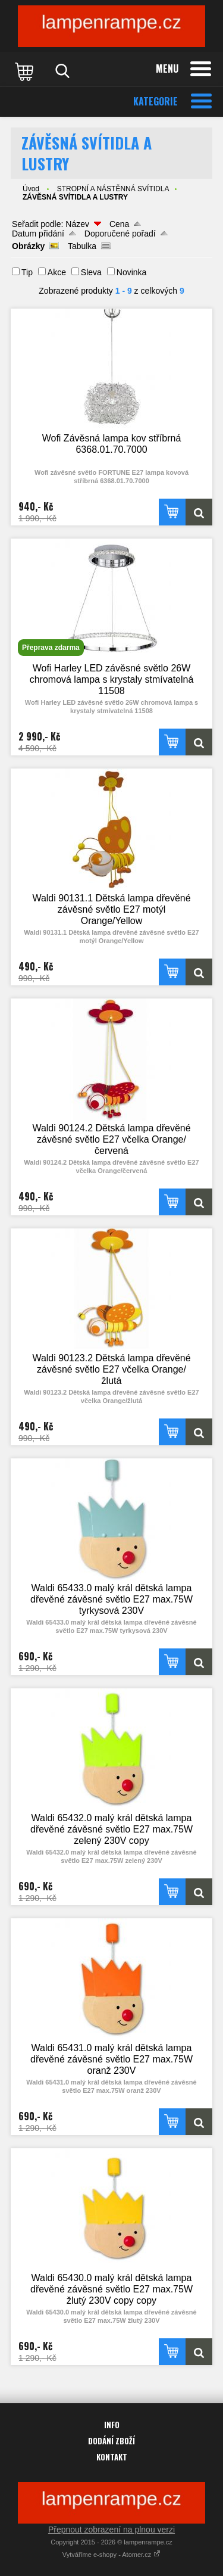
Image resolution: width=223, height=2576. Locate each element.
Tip (27, 272)
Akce (57, 272)
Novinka (132, 272)
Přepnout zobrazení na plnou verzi (111, 2529)
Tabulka (82, 246)
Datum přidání (38, 233)
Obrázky (28, 246)
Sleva (91, 272)
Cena (119, 224)
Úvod (31, 189)
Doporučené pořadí (120, 233)
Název (77, 224)
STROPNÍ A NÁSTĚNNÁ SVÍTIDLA (113, 189)
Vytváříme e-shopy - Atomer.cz (111, 2554)
